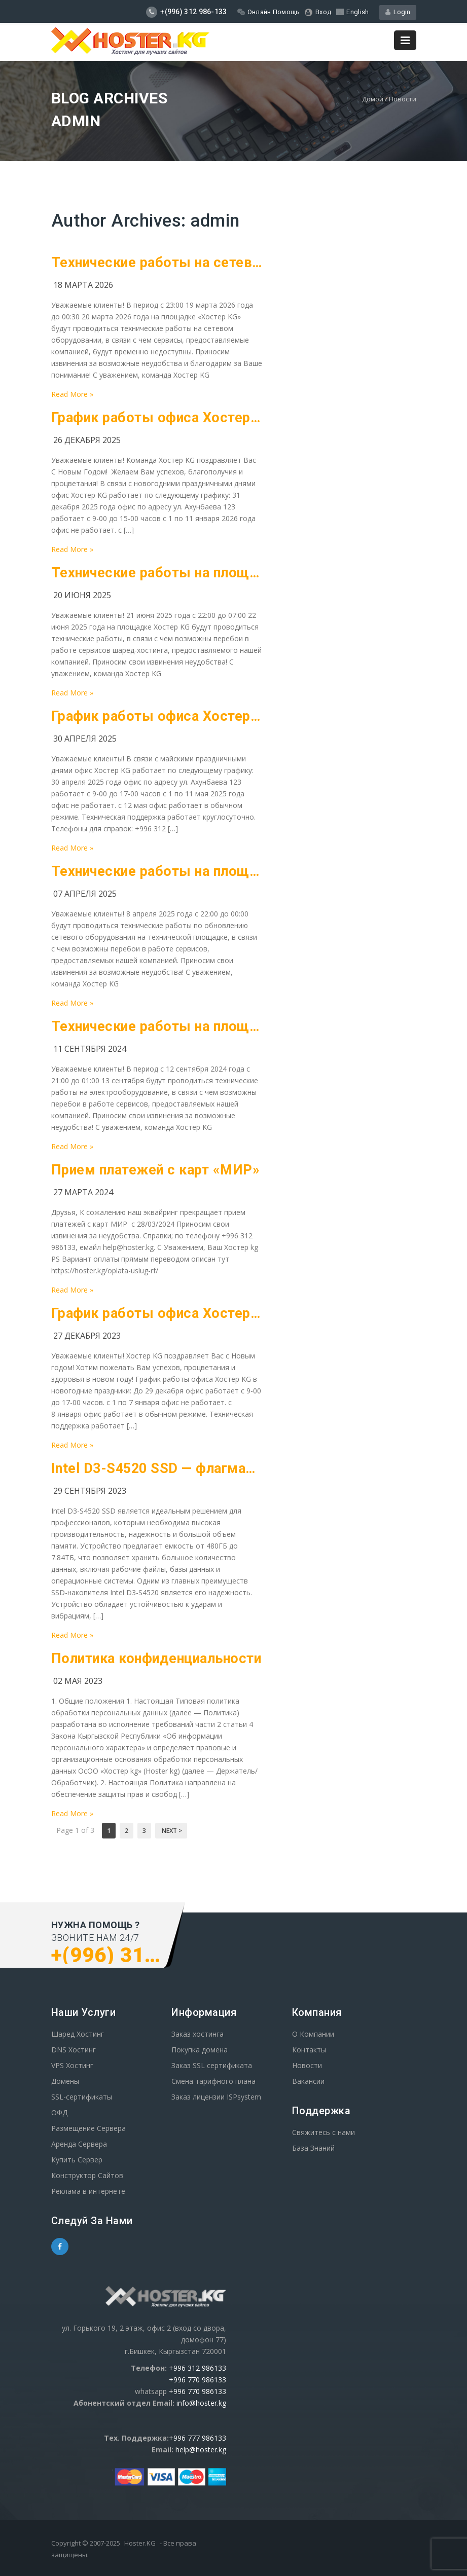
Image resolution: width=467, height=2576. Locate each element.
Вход (318, 12)
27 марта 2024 (83, 1192)
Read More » (72, 394)
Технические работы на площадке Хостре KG (156, 573)
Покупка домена (199, 2049)
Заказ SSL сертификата (211, 2065)
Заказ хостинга (197, 2034)
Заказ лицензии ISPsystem (216, 2097)
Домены (65, 2081)
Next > (171, 1830)
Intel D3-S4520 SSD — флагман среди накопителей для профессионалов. (156, 1468)
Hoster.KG (140, 2543)
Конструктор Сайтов (87, 2175)
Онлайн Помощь (268, 12)
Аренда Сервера (79, 2144)
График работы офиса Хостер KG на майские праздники (156, 716)
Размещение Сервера (88, 2128)
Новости (402, 98)
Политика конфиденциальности (156, 1658)
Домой (372, 98)
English (352, 12)
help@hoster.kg (200, 2449)
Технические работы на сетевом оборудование (156, 262)
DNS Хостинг (73, 2049)
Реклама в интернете (88, 2191)
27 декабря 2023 (87, 1335)
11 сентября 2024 (89, 1048)
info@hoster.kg (201, 2403)
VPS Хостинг (72, 2065)
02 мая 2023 (77, 1680)
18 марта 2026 (83, 284)
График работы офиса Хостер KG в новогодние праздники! (156, 418)
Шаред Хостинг (77, 2034)
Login (397, 12)
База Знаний (313, 2148)
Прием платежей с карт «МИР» (155, 1170)
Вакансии (308, 2081)
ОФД (59, 2112)
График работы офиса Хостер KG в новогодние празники (156, 1313)
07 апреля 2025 (85, 893)
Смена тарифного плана (213, 2081)
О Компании (313, 2034)
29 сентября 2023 (89, 1490)
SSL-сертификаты (81, 2097)
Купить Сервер (76, 2159)
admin (215, 220)
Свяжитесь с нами (323, 2132)
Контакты (309, 2049)
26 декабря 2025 (87, 440)
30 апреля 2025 (85, 738)
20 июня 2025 (82, 595)
